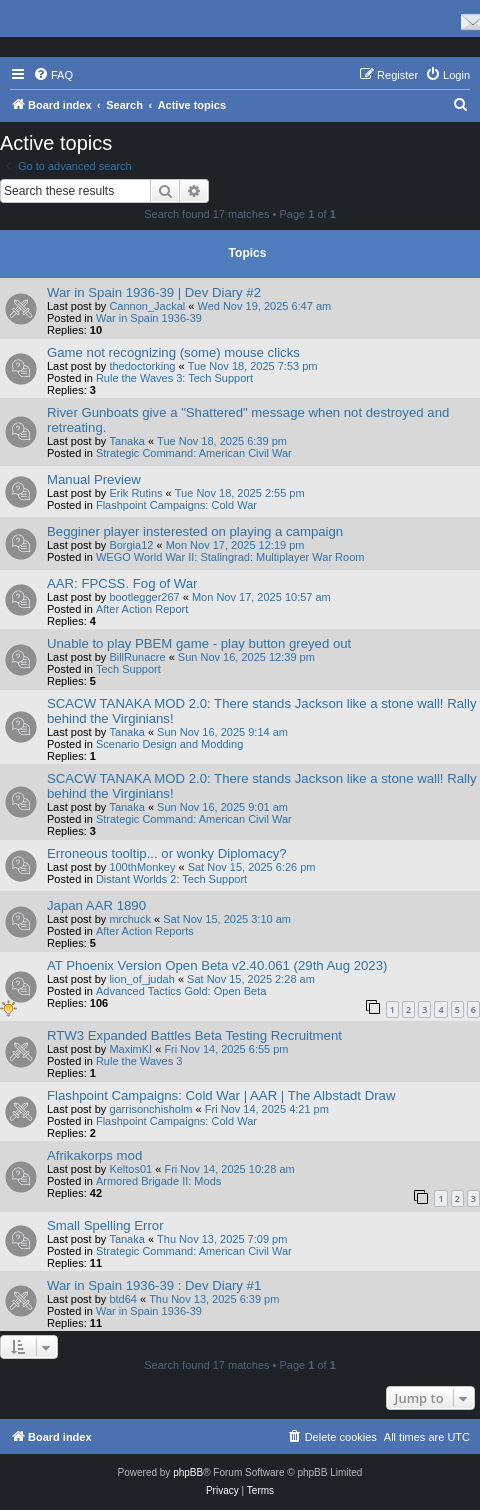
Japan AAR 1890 (96, 905)
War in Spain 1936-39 (149, 318)
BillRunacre (137, 657)
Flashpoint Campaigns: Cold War (176, 505)
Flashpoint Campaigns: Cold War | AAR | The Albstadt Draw (221, 1095)
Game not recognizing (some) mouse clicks (173, 352)
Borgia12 (131, 545)
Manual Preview (94, 479)
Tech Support (128, 669)
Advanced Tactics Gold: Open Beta (181, 991)
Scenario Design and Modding (169, 744)
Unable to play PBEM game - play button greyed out (199, 643)
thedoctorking (142, 366)
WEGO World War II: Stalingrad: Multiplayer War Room (230, 557)
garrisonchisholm (150, 1109)
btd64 (123, 1299)
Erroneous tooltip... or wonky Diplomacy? (167, 853)
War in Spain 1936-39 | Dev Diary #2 (154, 292)
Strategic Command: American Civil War (194, 453)
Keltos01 (130, 1169)
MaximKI (130, 1049)
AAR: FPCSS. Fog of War (122, 583)
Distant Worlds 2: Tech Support (171, 879)
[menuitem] (53, 75)
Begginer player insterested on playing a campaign (195, 531)
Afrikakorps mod (94, 1155)
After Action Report (142, 609)
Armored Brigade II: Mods (158, 1181)
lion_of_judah (141, 979)
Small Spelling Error (105, 1225)
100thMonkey (142, 867)
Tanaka (126, 441)
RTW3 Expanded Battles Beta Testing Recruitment (194, 1035)
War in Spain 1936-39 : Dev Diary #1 (154, 1285)
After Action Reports (145, 931)
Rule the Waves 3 (139, 1061)
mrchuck (130, 919)
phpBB (188, 1472)
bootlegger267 (144, 597)
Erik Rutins (135, 493)
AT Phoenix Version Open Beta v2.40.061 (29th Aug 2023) (217, 965)
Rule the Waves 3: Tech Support (174, 378)
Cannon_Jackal (147, 306)
